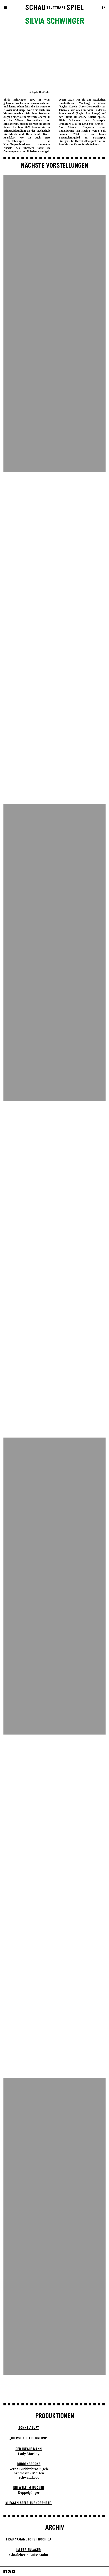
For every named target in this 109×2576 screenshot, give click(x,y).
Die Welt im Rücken (28, 2488)
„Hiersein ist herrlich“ (28, 2438)
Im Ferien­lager (28, 2550)
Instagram (9, 2571)
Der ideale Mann (28, 2449)
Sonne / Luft (28, 2428)
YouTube (13, 2571)
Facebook (5, 2571)
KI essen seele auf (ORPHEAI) (28, 2503)
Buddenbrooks (28, 2464)
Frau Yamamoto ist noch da (28, 2539)
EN (104, 7)
